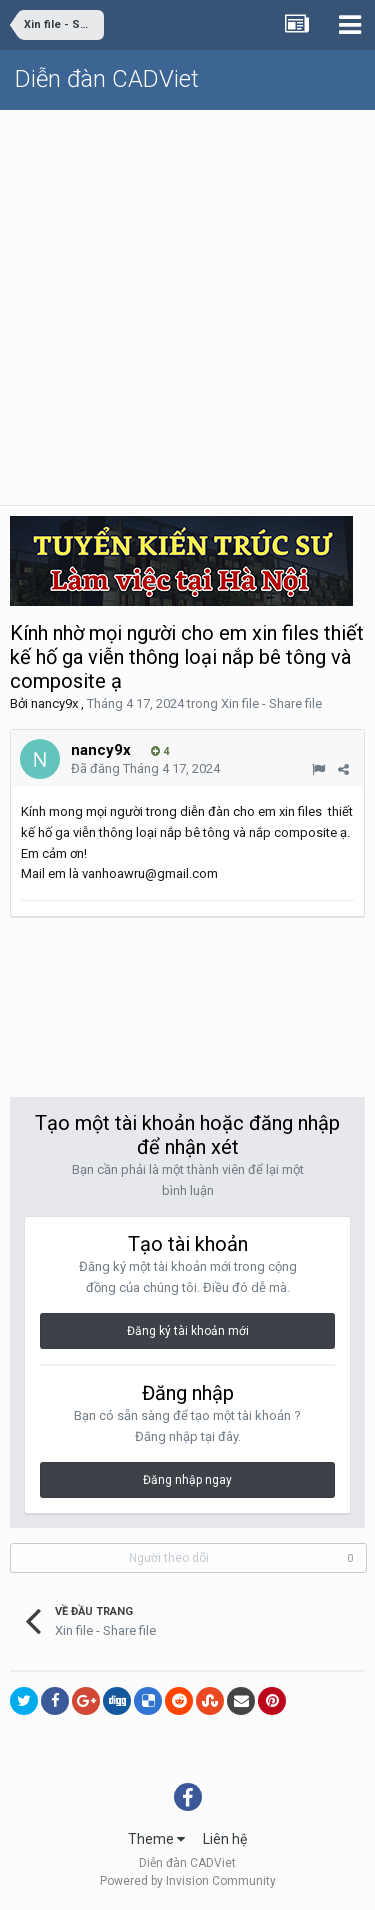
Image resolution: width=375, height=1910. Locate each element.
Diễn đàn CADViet (107, 79)
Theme (156, 1839)
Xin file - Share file (271, 703)
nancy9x (54, 703)
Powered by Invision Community (188, 1881)
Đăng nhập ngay (187, 1480)
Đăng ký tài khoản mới (188, 1331)
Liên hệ (225, 1839)
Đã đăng (145, 768)
